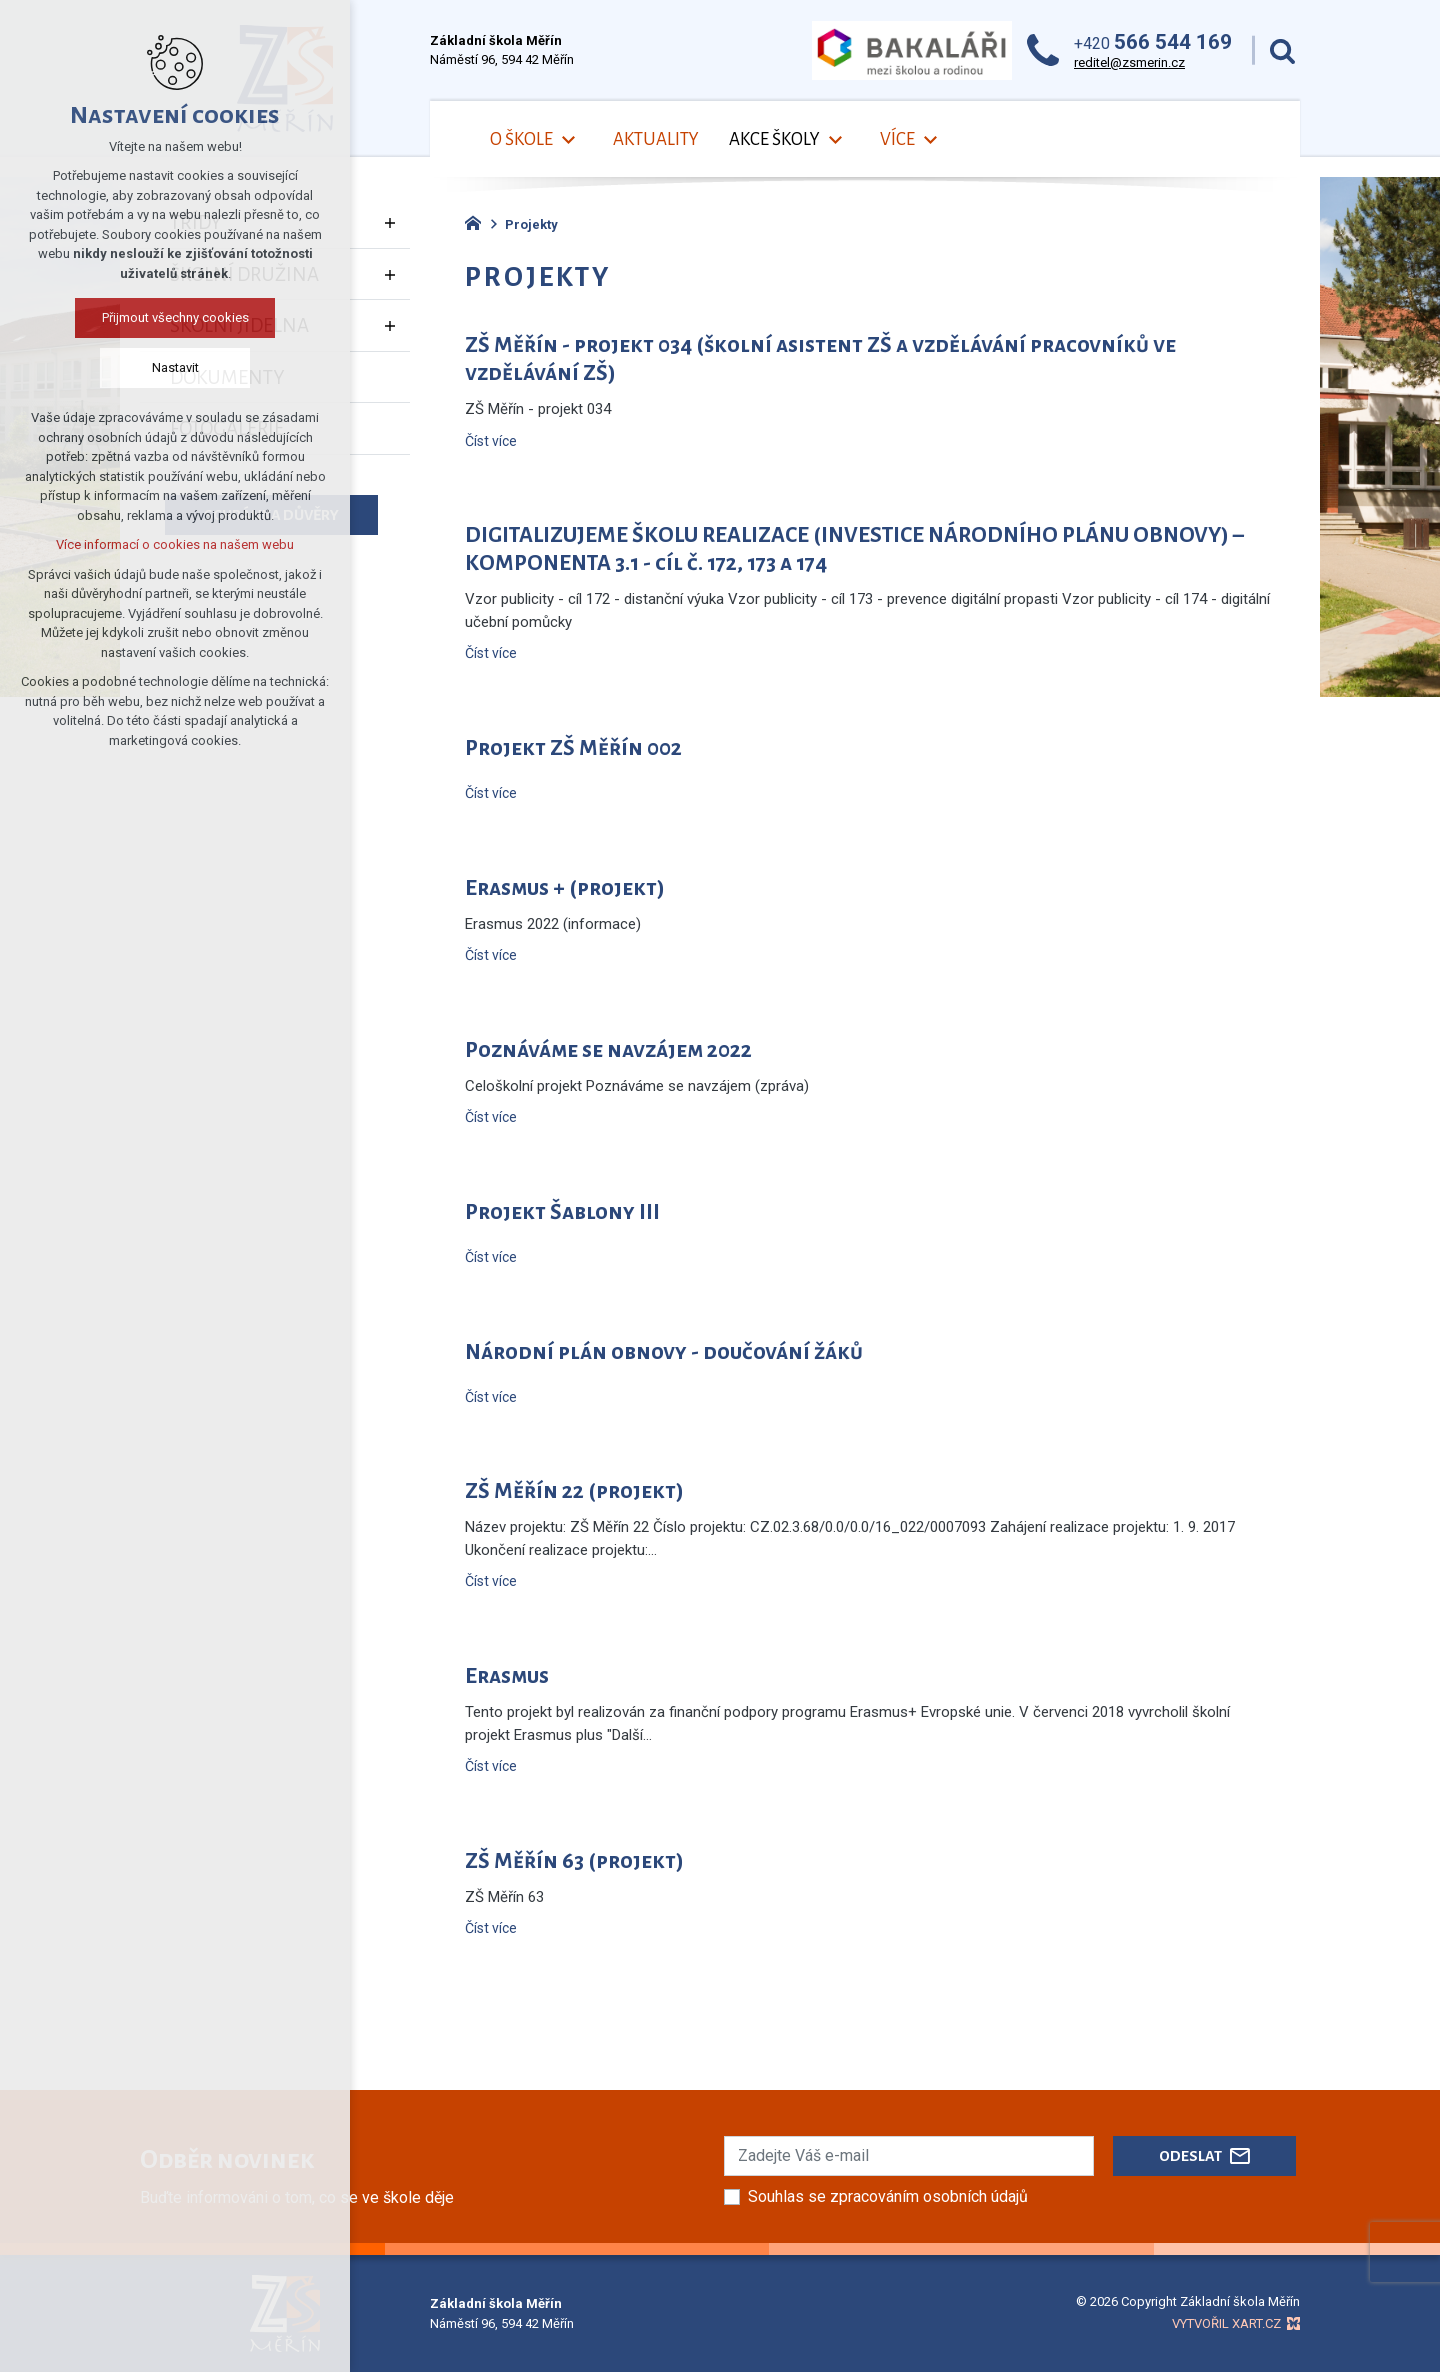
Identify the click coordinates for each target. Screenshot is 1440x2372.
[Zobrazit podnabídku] (568, 140)
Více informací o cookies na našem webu (175, 544)
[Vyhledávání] (1282, 50)
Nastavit (175, 367)
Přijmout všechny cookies (175, 317)
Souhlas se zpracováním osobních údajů (888, 2196)
